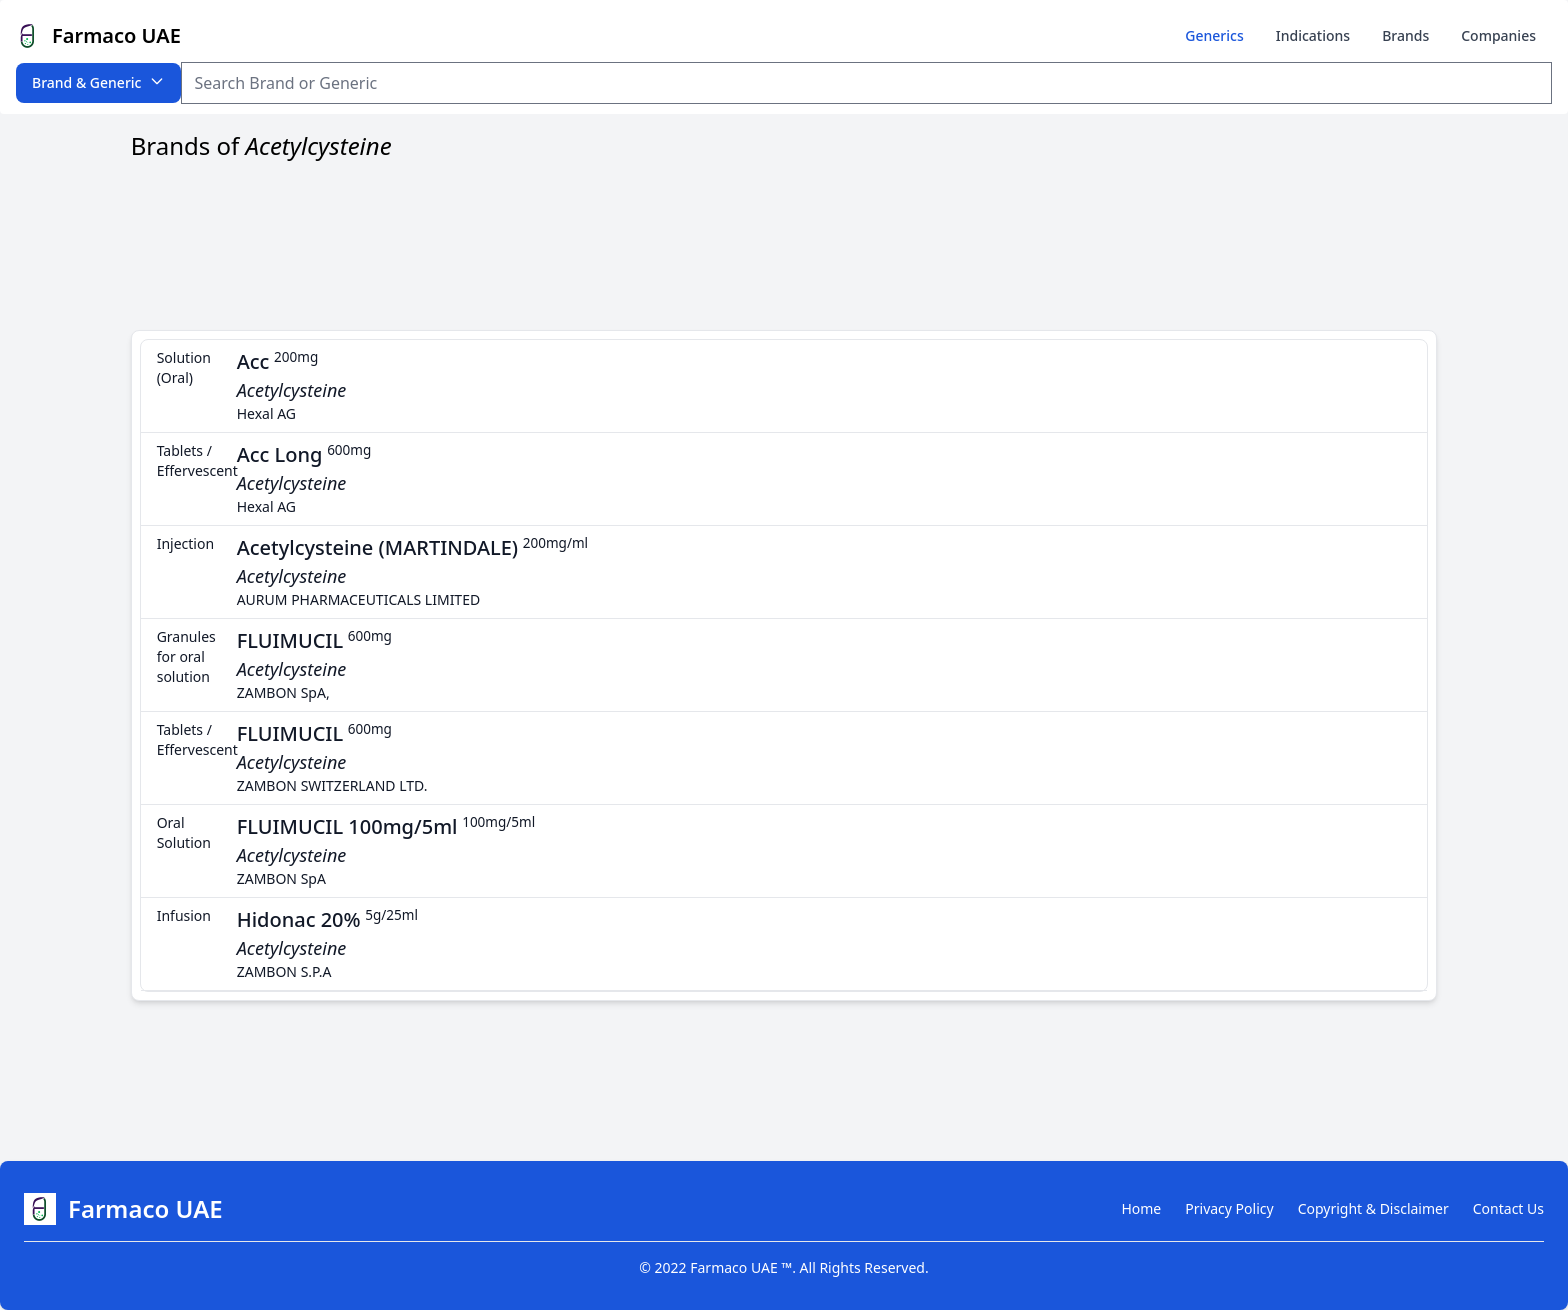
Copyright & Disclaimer (1373, 1208)
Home (1141, 1208)
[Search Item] (866, 83)
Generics (1214, 35)
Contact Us (1508, 1208)
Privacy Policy (1229, 1208)
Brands (1405, 35)
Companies (1498, 35)
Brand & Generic (98, 82)
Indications (1313, 35)
